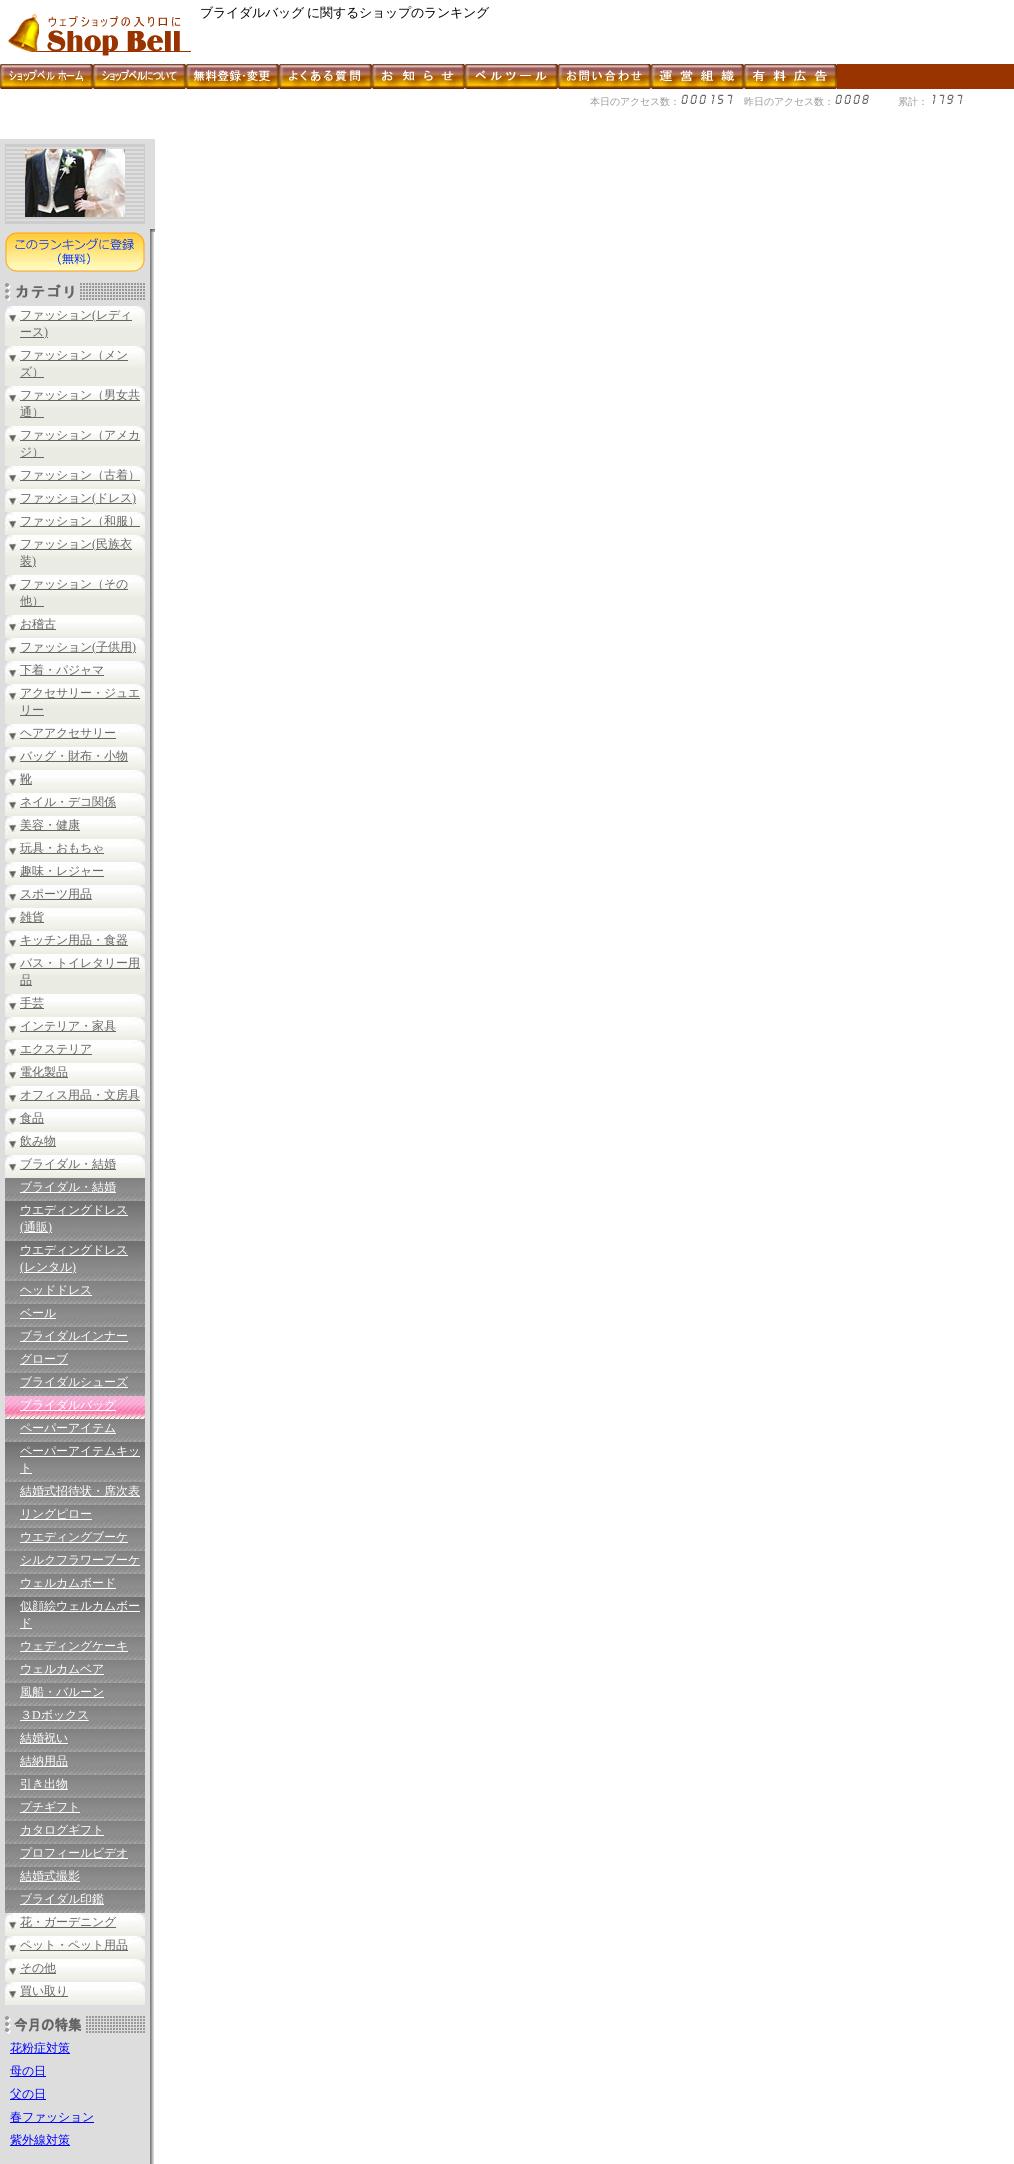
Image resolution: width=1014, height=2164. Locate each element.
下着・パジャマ (62, 670)
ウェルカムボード (68, 1583)
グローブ (44, 1359)
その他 (38, 1968)
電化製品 (44, 1072)
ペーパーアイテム (68, 1428)
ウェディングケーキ (74, 1646)
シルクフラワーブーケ (80, 1560)
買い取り (44, 1991)
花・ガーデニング (68, 1922)
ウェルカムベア (62, 1669)
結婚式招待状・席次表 (80, 1491)
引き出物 (44, 1784)
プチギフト (50, 1807)
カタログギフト (62, 1830)
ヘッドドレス (56, 1290)
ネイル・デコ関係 (68, 802)
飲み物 (38, 1141)
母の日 (28, 2071)
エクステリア (56, 1049)
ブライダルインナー (74, 1336)
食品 (32, 1118)
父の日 (28, 2094)
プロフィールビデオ (74, 1853)
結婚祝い (44, 1738)
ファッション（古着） (80, 475)
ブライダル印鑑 (62, 1899)
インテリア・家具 (68, 1026)
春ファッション (52, 2117)
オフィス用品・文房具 (80, 1095)
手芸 (32, 1003)
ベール (38, 1313)
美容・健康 (50, 825)
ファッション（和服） (80, 521)
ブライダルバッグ (68, 1405)
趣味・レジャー (62, 871)
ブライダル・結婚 (68, 1164)
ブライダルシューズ (74, 1382)
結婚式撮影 (50, 1876)
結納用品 (44, 1761)
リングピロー (56, 1514)
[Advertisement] (364, 131)
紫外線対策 (40, 2140)
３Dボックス (54, 1715)
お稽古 (38, 624)
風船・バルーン (62, 1692)
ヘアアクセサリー (68, 733)
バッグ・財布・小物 (74, 756)
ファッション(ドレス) (78, 498)
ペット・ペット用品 (74, 1945)
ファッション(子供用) (78, 647)
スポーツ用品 (56, 894)
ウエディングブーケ (74, 1537)
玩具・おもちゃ (62, 848)
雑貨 (32, 917)
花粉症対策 (40, 2048)
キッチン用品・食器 (74, 940)
